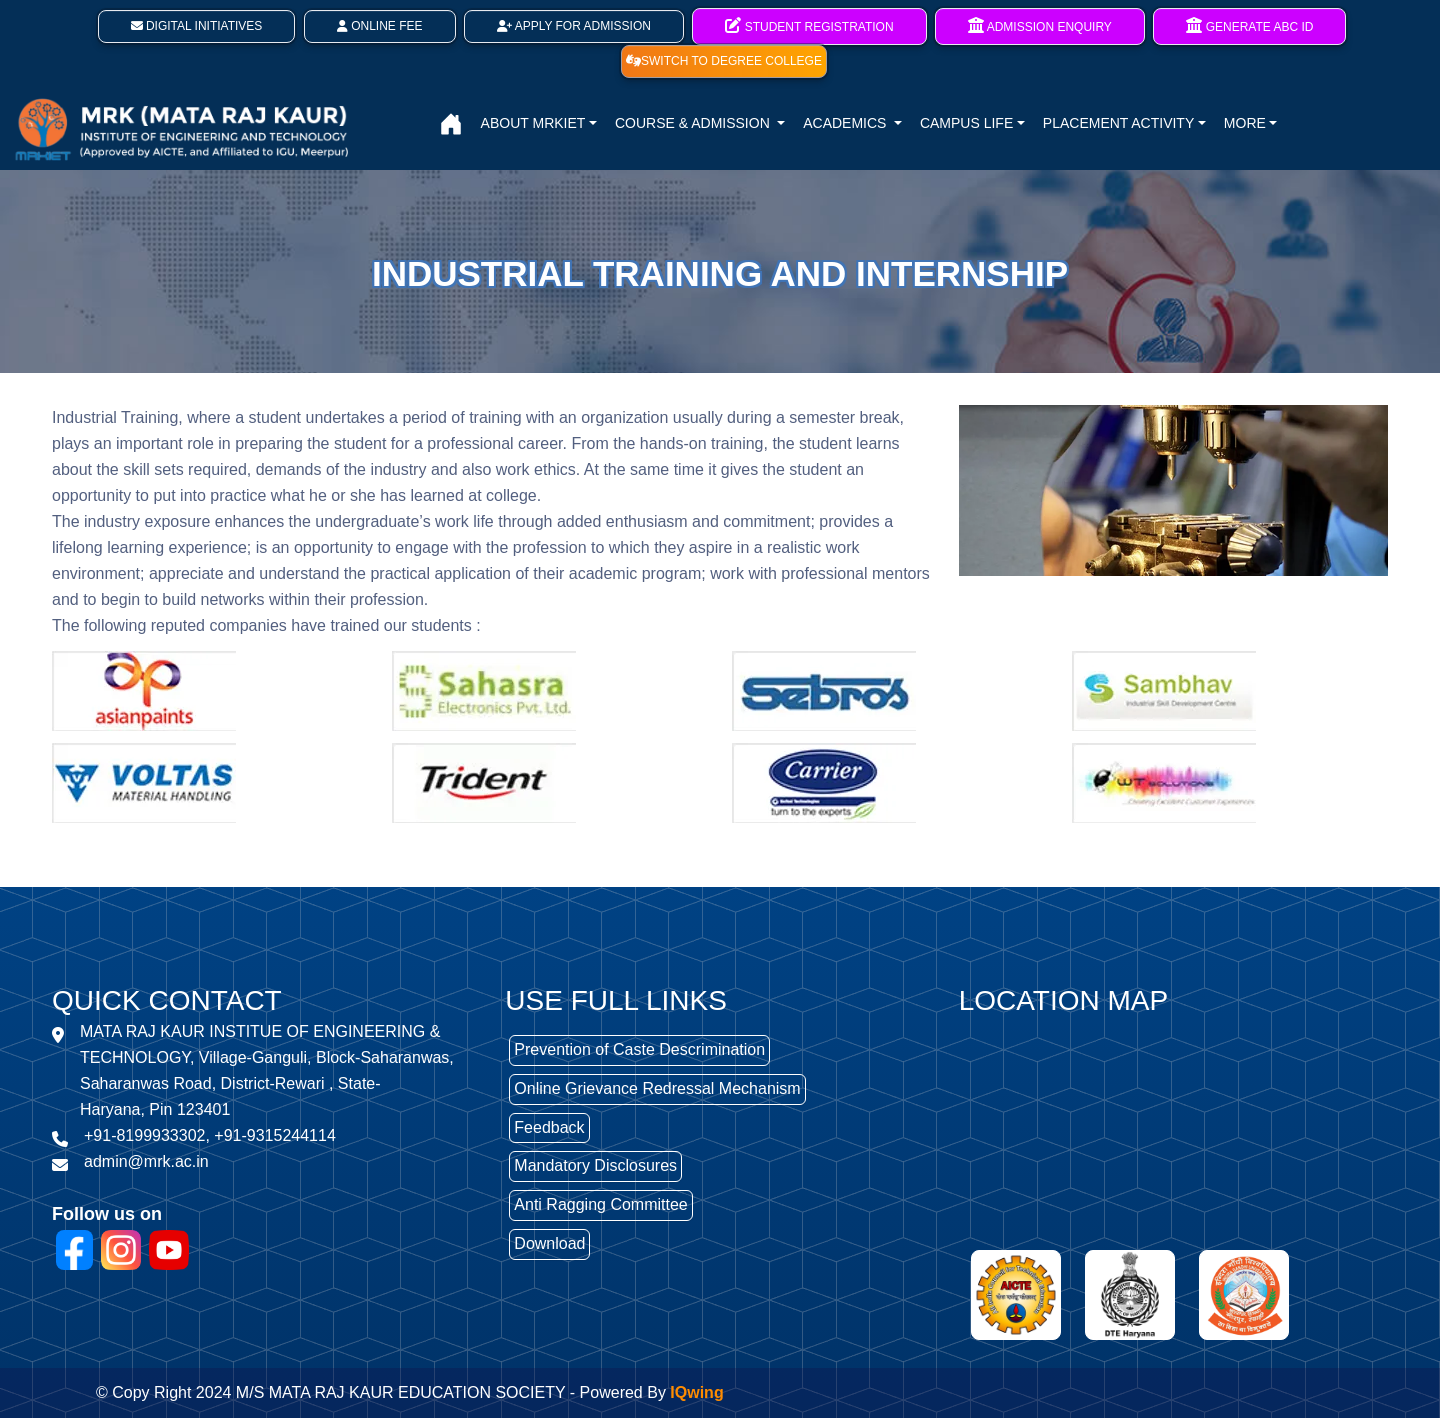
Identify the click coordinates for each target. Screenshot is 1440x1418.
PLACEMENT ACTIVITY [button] (1118, 123)
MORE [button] (1245, 123)
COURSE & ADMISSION (694, 123)
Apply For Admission (574, 26)
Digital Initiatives (197, 26)
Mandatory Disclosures (595, 1165)
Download (549, 1243)
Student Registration (809, 25)
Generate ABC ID (1249, 25)
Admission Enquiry (1040, 25)
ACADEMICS (846, 123)
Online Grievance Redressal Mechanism (657, 1088)
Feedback (549, 1127)
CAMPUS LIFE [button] (966, 123)
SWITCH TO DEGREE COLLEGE (724, 61)
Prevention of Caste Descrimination (639, 1049)
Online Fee (380, 26)
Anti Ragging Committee (600, 1204)
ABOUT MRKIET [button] (533, 123)
